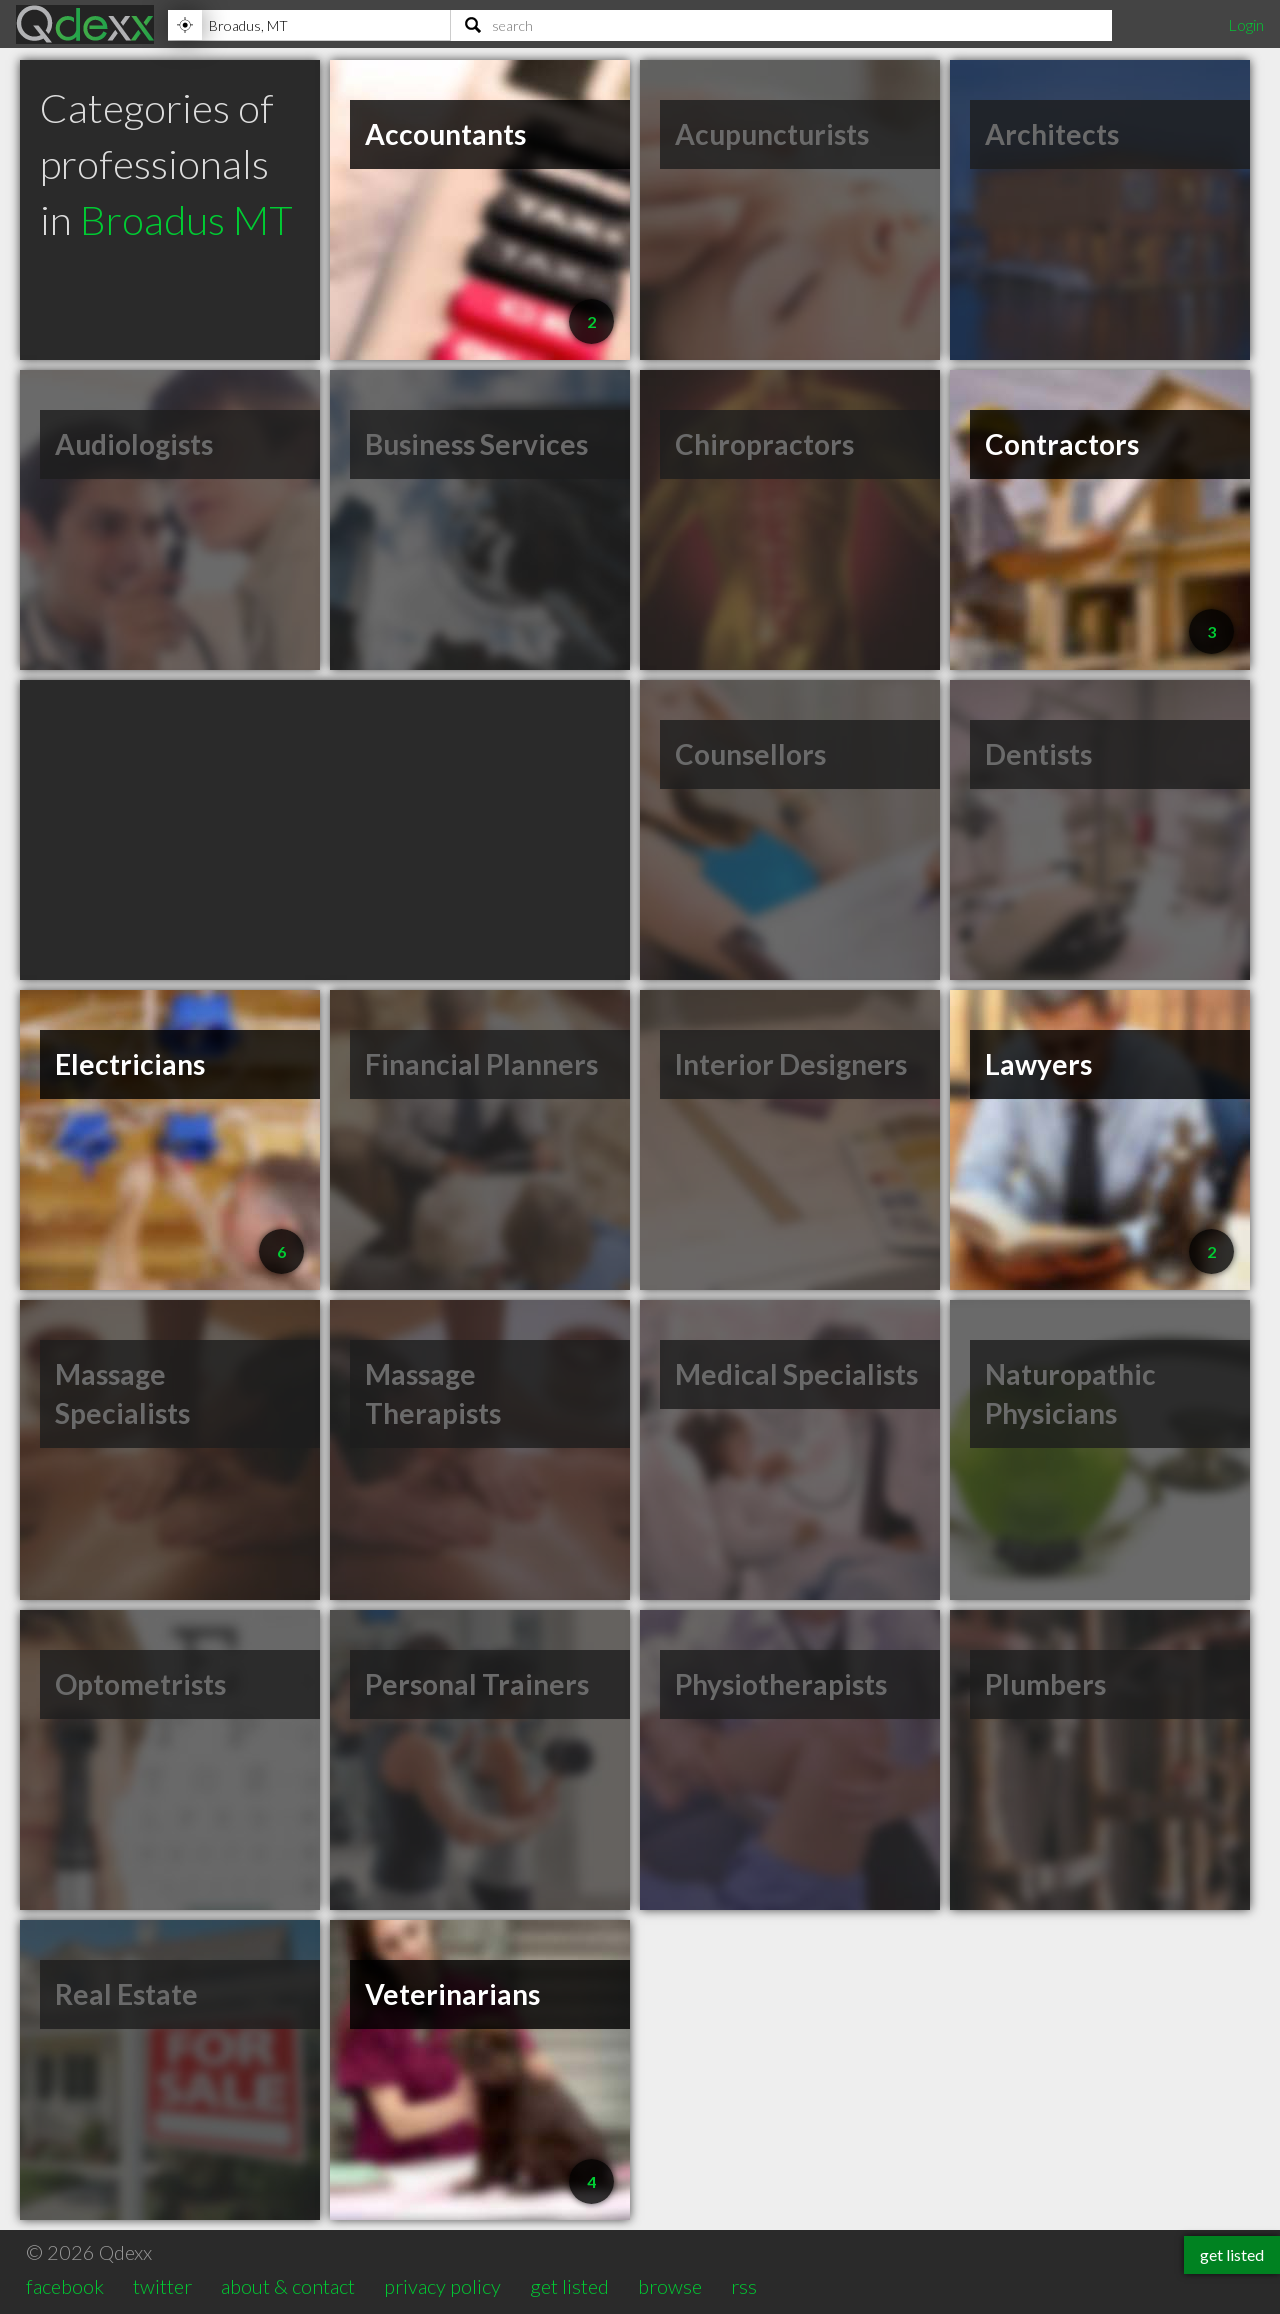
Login (1246, 24)
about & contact (288, 2286)
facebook (65, 2286)
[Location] (309, 25)
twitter (162, 2286)
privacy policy (442, 2286)
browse (670, 2286)
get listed (569, 2286)
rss (744, 2286)
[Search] (781, 25)
